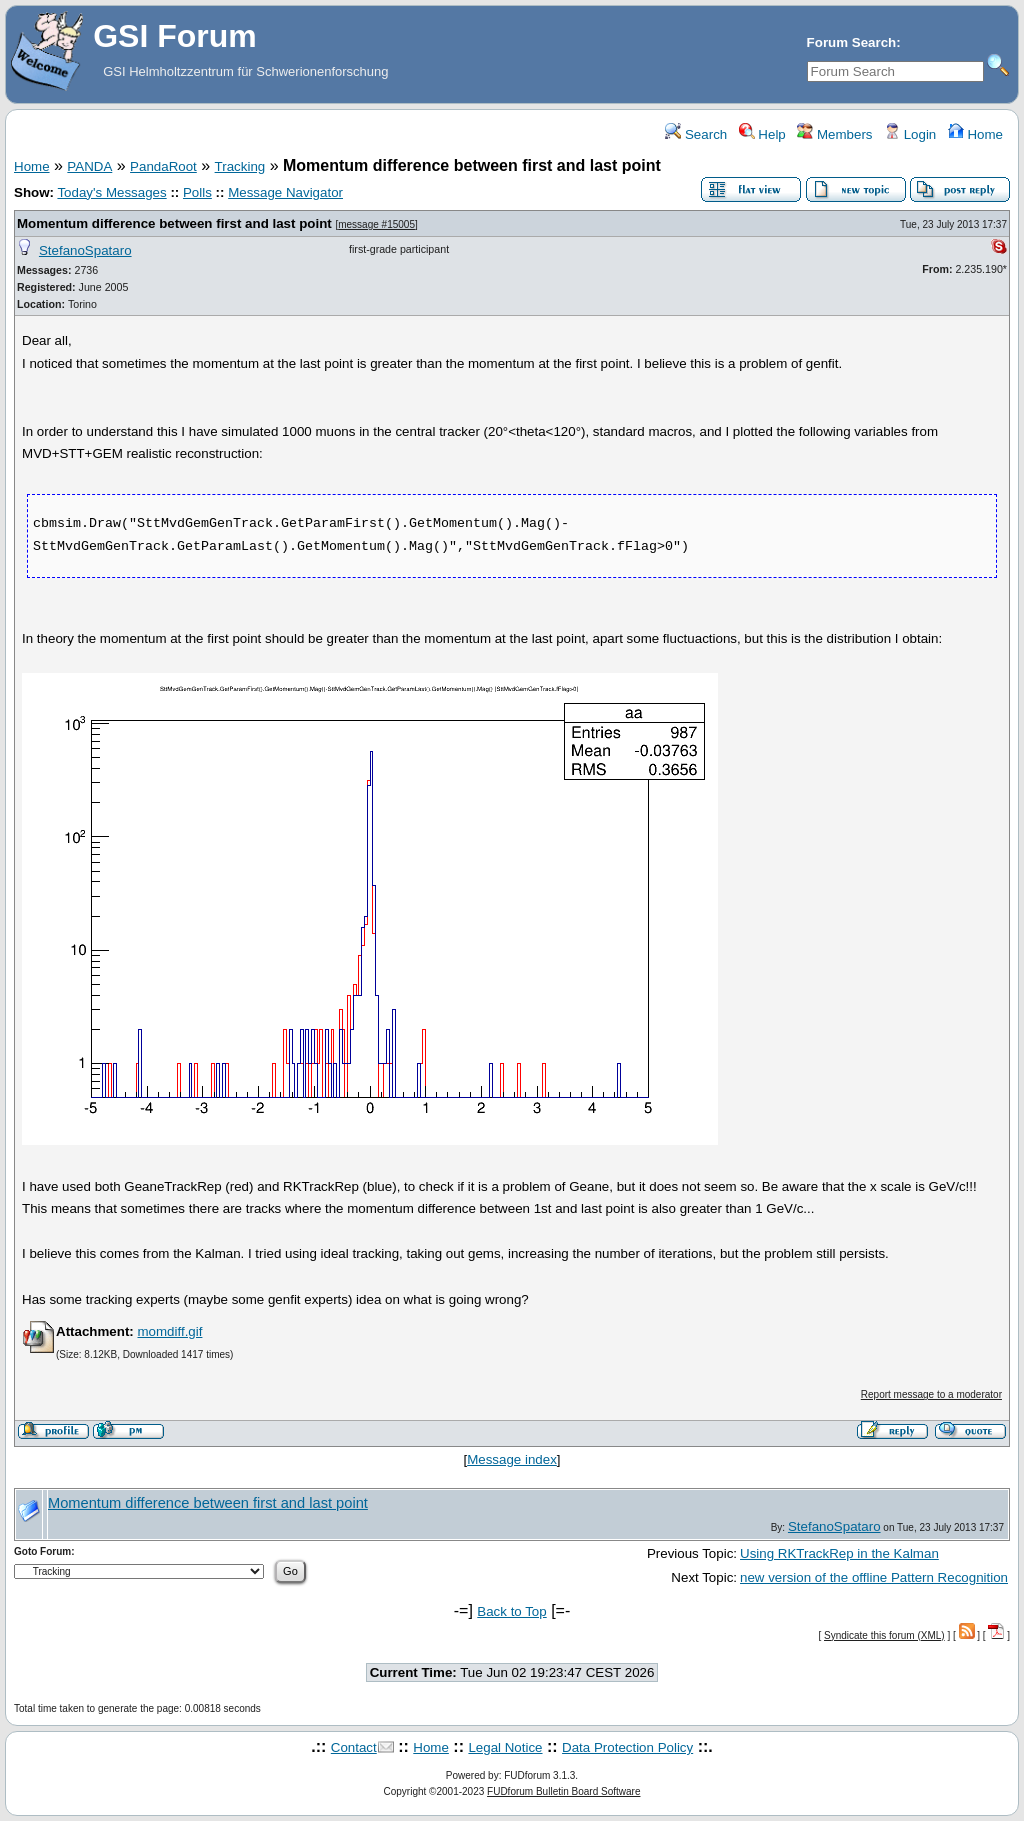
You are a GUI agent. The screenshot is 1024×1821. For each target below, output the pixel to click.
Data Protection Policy (627, 1747)
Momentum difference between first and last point (174, 223)
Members (834, 134)
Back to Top (511, 1611)
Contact (354, 1747)
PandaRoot (163, 166)
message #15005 (376, 224)
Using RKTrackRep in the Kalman (839, 1553)
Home (975, 134)
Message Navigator (285, 192)
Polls (197, 192)
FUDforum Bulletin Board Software (563, 1791)
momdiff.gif (169, 1331)
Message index (512, 1459)
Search (696, 134)
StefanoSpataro (85, 250)
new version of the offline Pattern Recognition (874, 1577)
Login (910, 134)
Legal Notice (505, 1747)
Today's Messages (111, 192)
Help (762, 134)
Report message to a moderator (931, 1394)
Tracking (240, 166)
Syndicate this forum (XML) (884, 1635)
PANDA (89, 166)
